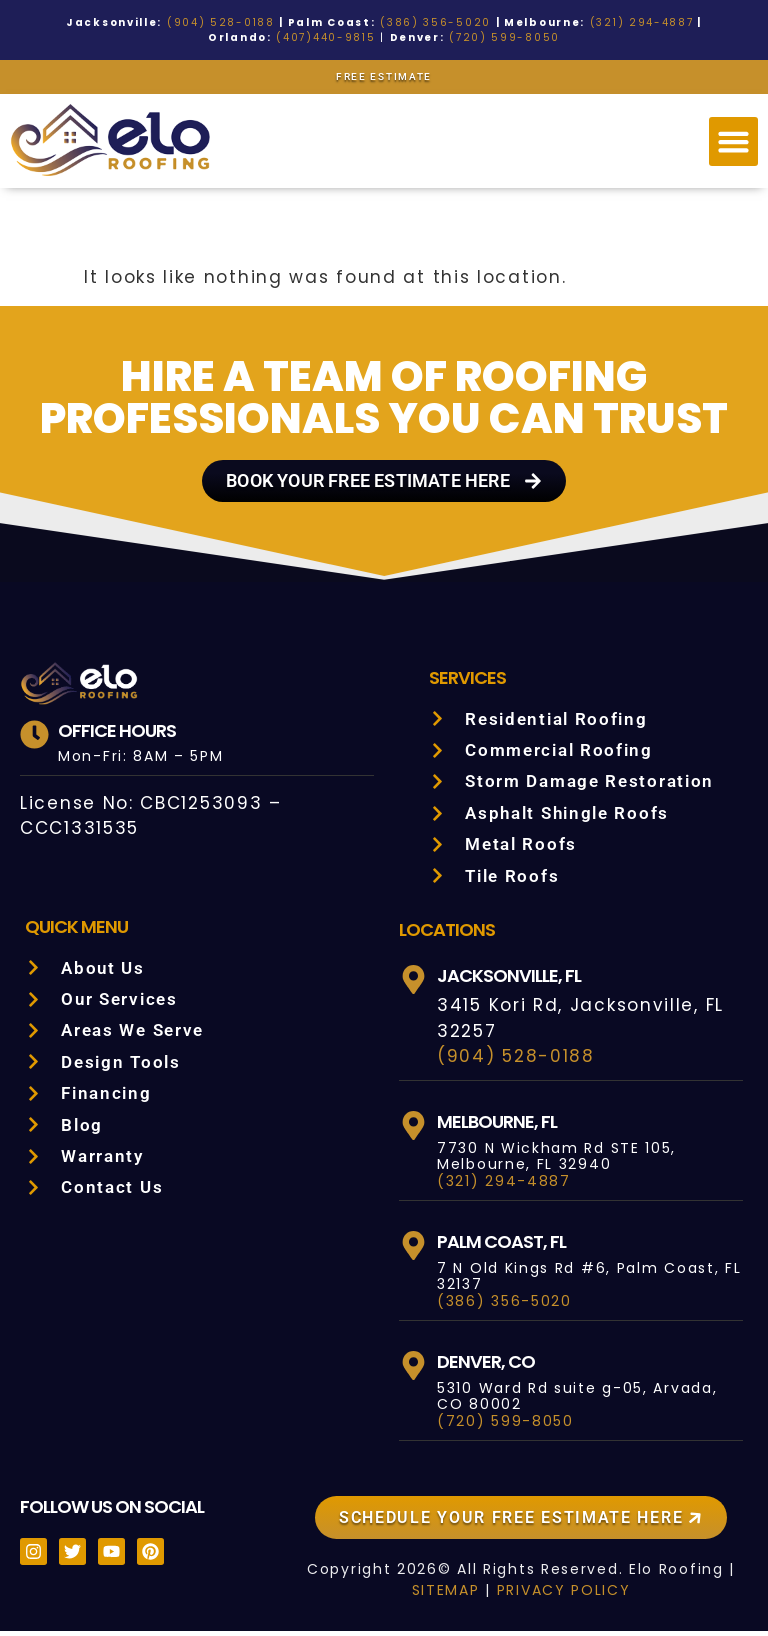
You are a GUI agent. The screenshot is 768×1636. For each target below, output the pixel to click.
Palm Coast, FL (504, 1246)
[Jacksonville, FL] (413, 984)
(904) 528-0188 (179, 22)
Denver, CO (488, 1366)
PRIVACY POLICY (565, 1595)
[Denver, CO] (413, 1370)
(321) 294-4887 (547, 22)
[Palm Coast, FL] (413, 1250)
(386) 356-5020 (365, 22)
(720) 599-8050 (432, 37)
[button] (734, 146)
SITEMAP (443, 1595)
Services (470, 682)
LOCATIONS (447, 934)
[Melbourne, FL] (413, 1130)
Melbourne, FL (504, 1126)
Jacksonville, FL (514, 980)
